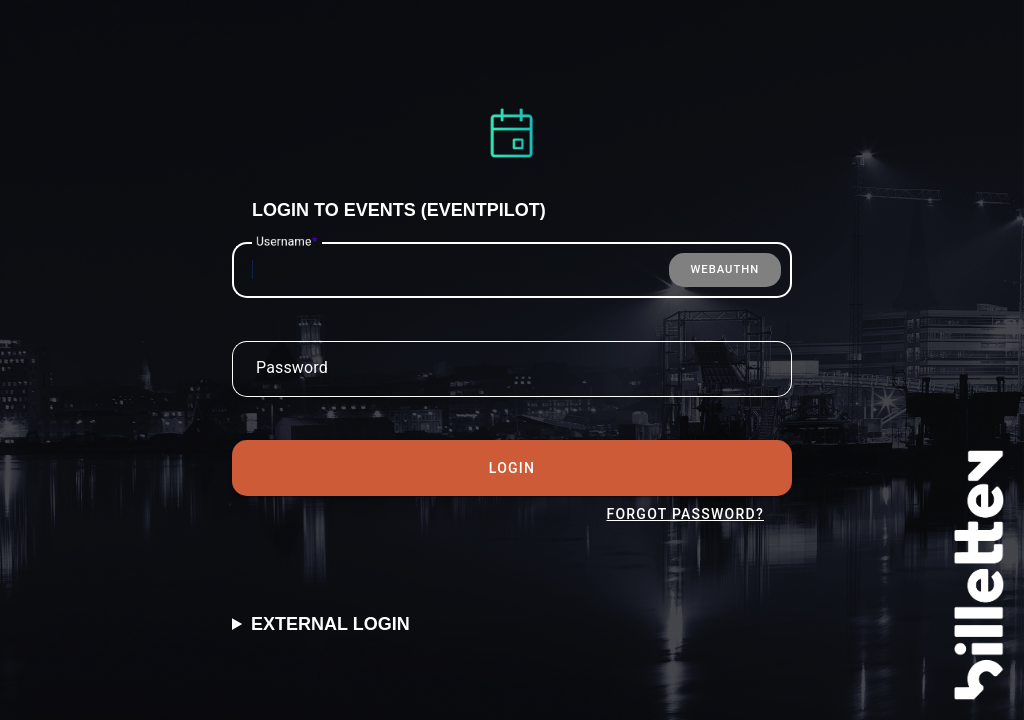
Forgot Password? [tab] (685, 514)
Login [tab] (512, 468)
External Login (330, 624)
